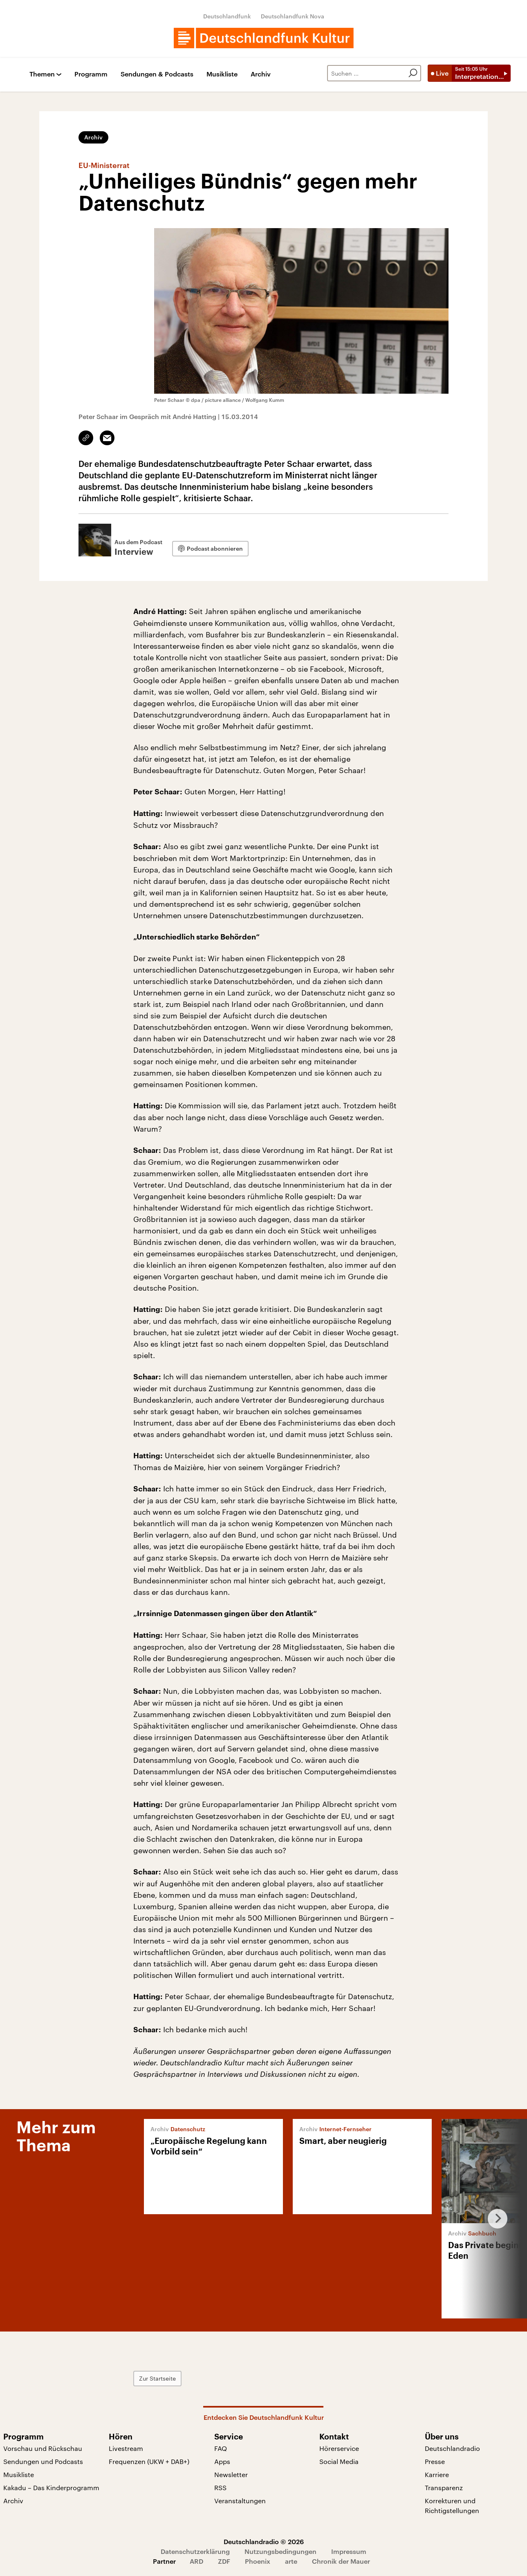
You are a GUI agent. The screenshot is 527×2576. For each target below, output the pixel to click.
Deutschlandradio (452, 2448)
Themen (42, 74)
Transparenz (444, 2487)
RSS (220, 2487)
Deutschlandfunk (227, 16)
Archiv (261, 74)
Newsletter (231, 2474)
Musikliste (222, 74)
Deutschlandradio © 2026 (264, 2541)
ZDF (224, 2561)
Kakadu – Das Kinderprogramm (51, 2487)
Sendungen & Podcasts (157, 74)
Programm (91, 74)
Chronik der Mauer (341, 2561)
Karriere (437, 2474)
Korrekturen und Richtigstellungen (452, 2505)
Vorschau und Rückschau (42, 2448)
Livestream (126, 2448)
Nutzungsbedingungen (280, 2551)
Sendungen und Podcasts (43, 2461)
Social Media (339, 2461)
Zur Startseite (157, 2378)
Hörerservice (339, 2448)
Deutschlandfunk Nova (292, 16)
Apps (222, 2461)
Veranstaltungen (240, 2500)
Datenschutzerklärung (195, 2551)
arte (291, 2561)
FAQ (220, 2448)
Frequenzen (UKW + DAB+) (149, 2461)
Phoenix (257, 2561)
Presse (435, 2461)
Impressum (348, 2551)
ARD (196, 2561)
